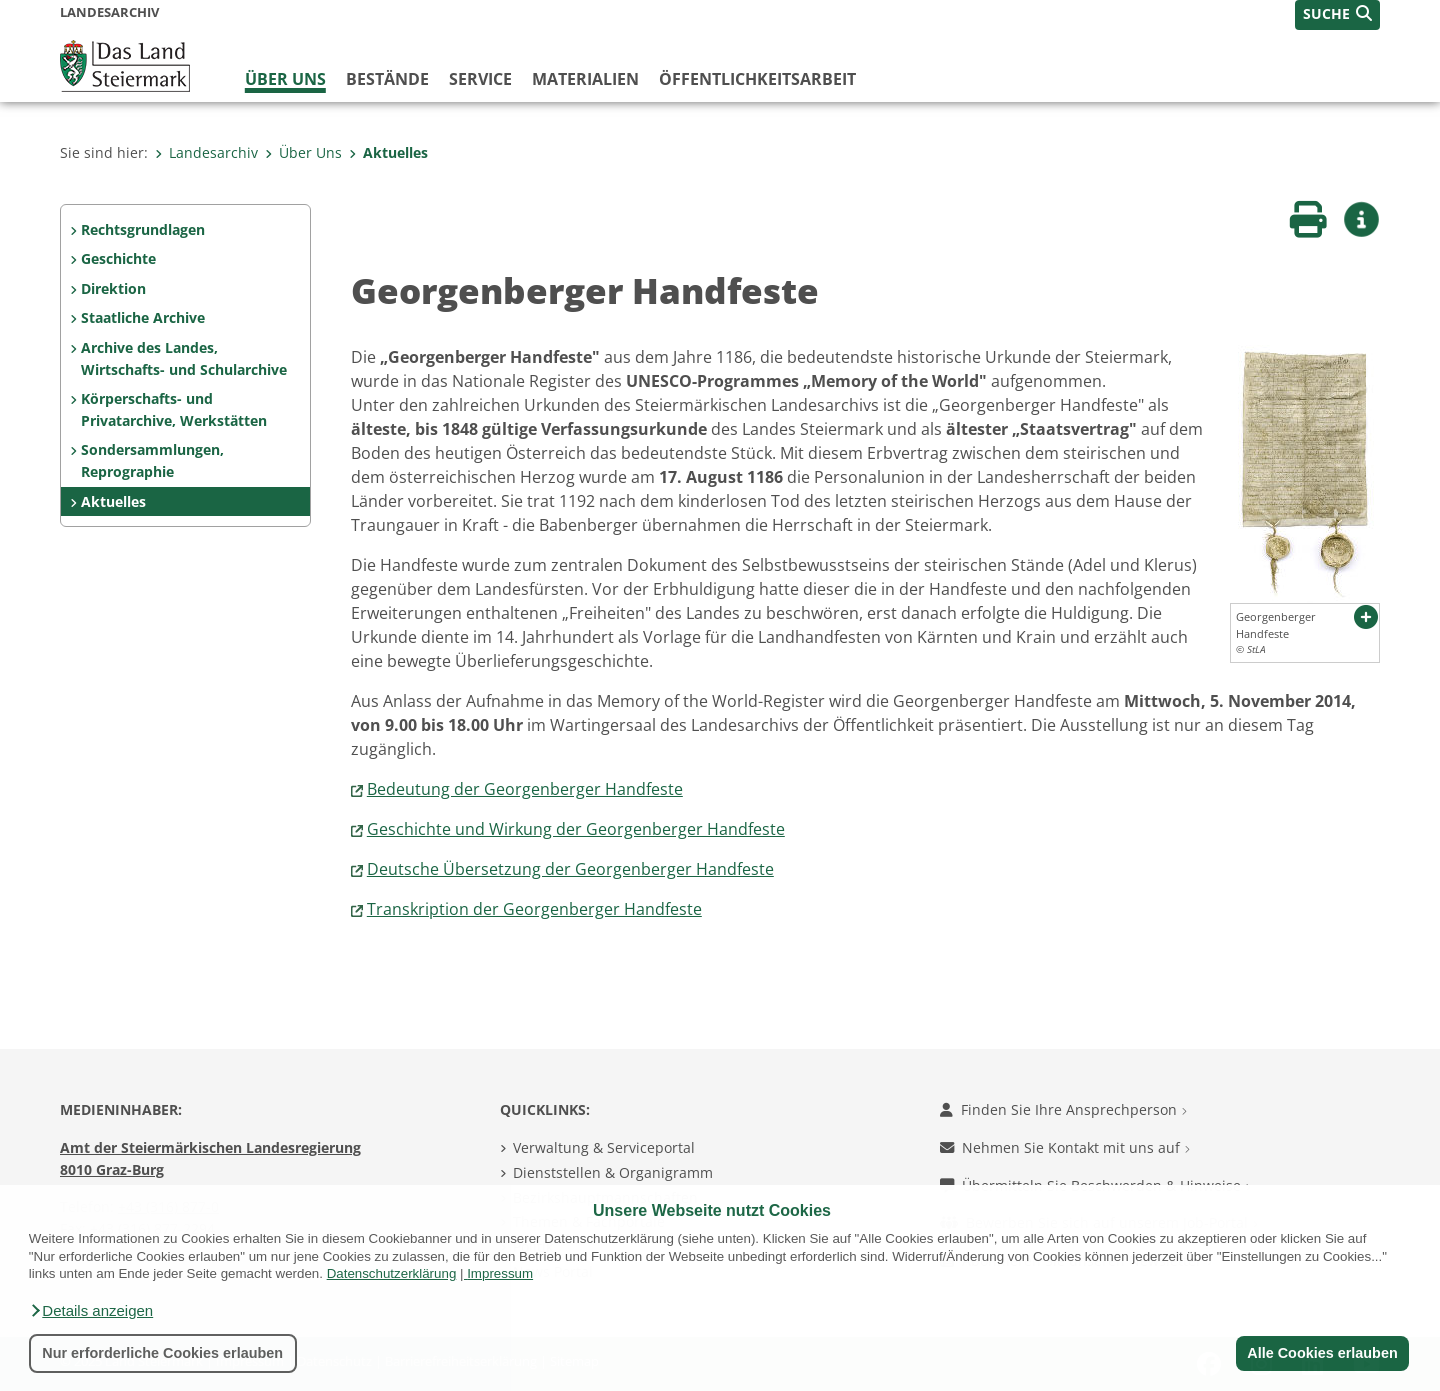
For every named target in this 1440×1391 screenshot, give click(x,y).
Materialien (585, 79)
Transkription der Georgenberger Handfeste (534, 909)
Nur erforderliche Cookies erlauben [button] (162, 1353)
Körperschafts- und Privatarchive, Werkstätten (174, 409)
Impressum (500, 1273)
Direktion (113, 288)
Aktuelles (388, 152)
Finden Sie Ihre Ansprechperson (1063, 1109)
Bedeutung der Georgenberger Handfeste (525, 789)
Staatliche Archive (143, 317)
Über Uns (285, 79)
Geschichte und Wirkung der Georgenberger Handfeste (576, 829)
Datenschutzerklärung (392, 1273)
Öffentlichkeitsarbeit (757, 79)
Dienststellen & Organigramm (613, 1172)
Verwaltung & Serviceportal (604, 1147)
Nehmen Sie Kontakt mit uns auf (1065, 1147)
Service (480, 79)
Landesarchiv (206, 152)
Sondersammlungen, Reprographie (152, 460)
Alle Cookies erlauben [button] (1322, 1353)
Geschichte (118, 258)
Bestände (387, 79)
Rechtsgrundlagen (143, 229)
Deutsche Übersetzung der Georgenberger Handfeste (570, 869)
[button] (91, 1311)
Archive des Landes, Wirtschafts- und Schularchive (184, 358)
